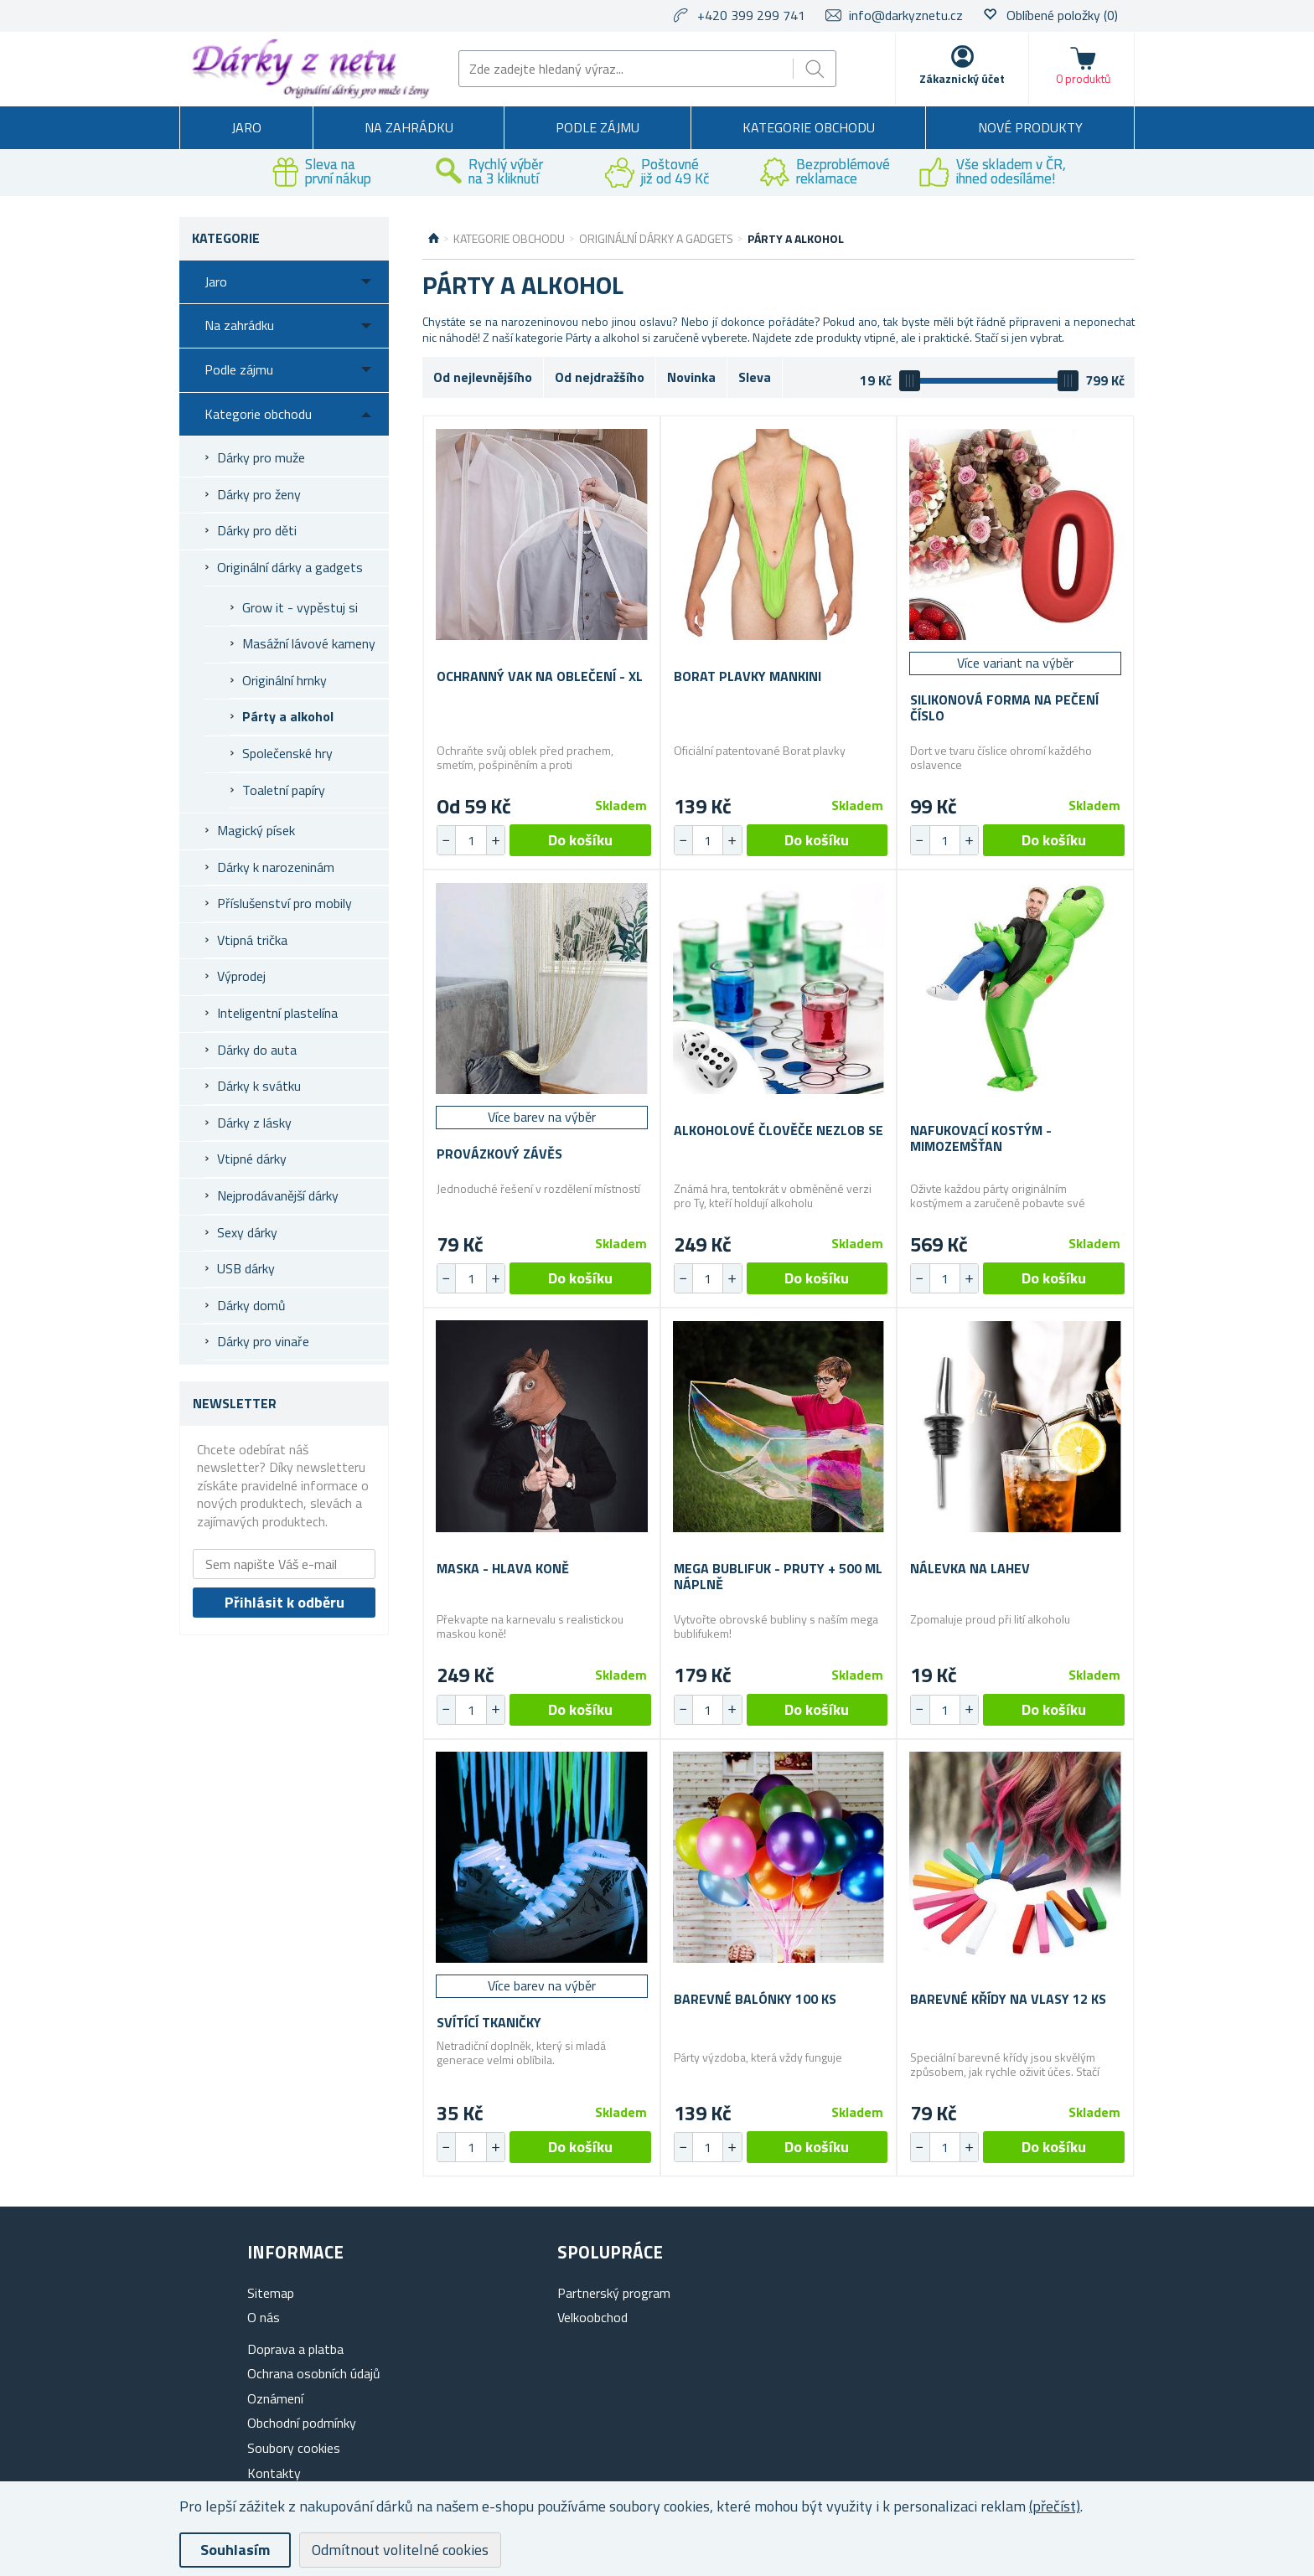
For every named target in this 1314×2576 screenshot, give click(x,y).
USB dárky (246, 1268)
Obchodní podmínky (301, 2423)
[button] (495, 840)
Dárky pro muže (261, 457)
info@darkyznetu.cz (906, 15)
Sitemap (270, 2293)
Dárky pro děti (257, 530)
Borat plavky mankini (747, 676)
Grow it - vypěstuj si (300, 607)
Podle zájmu (597, 127)
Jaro (246, 127)
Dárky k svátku (259, 1086)
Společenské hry (287, 753)
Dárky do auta (257, 1050)
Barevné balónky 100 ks (755, 1999)
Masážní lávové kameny (308, 643)
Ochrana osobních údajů (313, 2373)
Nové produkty (1030, 127)
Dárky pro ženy (259, 494)
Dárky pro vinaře (263, 1341)
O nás (263, 2317)
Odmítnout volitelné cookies (400, 2549)
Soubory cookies (293, 2448)
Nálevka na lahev (970, 1569)
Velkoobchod (592, 2317)
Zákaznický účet (962, 78)
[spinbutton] (470, 840)
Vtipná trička (252, 940)
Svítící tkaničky (489, 2023)
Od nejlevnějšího (482, 377)
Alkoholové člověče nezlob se (778, 1130)
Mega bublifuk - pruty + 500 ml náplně (778, 1577)
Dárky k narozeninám (275, 867)
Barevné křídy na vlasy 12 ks (1008, 1999)
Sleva (754, 377)
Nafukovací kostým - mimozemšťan (981, 1138)
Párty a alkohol (288, 716)
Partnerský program (613, 2293)
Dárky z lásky (254, 1122)
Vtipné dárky (252, 1159)
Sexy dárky (247, 1232)
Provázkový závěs (499, 1154)
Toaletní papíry (283, 790)
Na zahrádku (409, 127)
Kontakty (274, 2473)
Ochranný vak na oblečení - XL (540, 676)
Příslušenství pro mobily (284, 903)
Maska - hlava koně (503, 1569)
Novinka (691, 377)
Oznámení (275, 2398)
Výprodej (241, 976)
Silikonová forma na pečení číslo (1004, 708)
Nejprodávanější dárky (278, 1195)
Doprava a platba (295, 2349)
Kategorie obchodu (808, 127)
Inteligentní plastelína (277, 1013)
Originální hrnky (284, 680)
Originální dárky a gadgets (290, 567)
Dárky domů (251, 1305)
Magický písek (256, 830)
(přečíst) (1054, 2506)
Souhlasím (235, 2549)
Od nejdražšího (599, 377)
